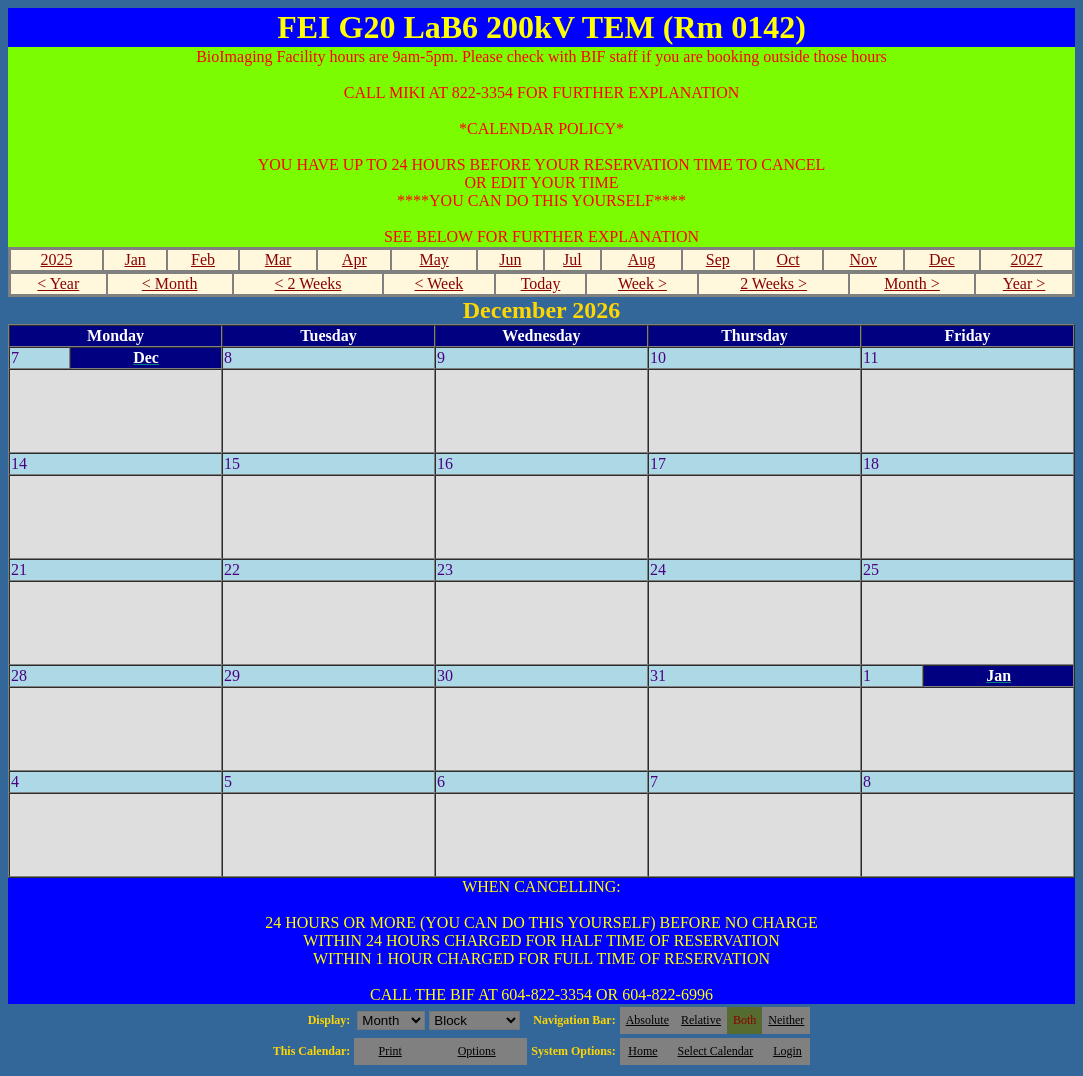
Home (642, 1051)
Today (541, 283)
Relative (701, 1020)
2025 (56, 259)
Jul (572, 259)
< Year (58, 283)
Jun (510, 259)
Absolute (647, 1020)
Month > (912, 283)
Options (477, 1051)
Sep (718, 259)
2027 (1026, 259)
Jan (134, 259)
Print (389, 1051)
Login (787, 1051)
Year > (1024, 283)
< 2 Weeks (308, 283)
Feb (203, 259)
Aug (642, 259)
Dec (942, 259)
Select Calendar (716, 1051)
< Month (170, 283)
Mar (278, 259)
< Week (439, 283)
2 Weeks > (773, 283)
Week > (642, 283)
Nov (863, 259)
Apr (354, 259)
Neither (786, 1020)
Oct (788, 259)
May (433, 259)
